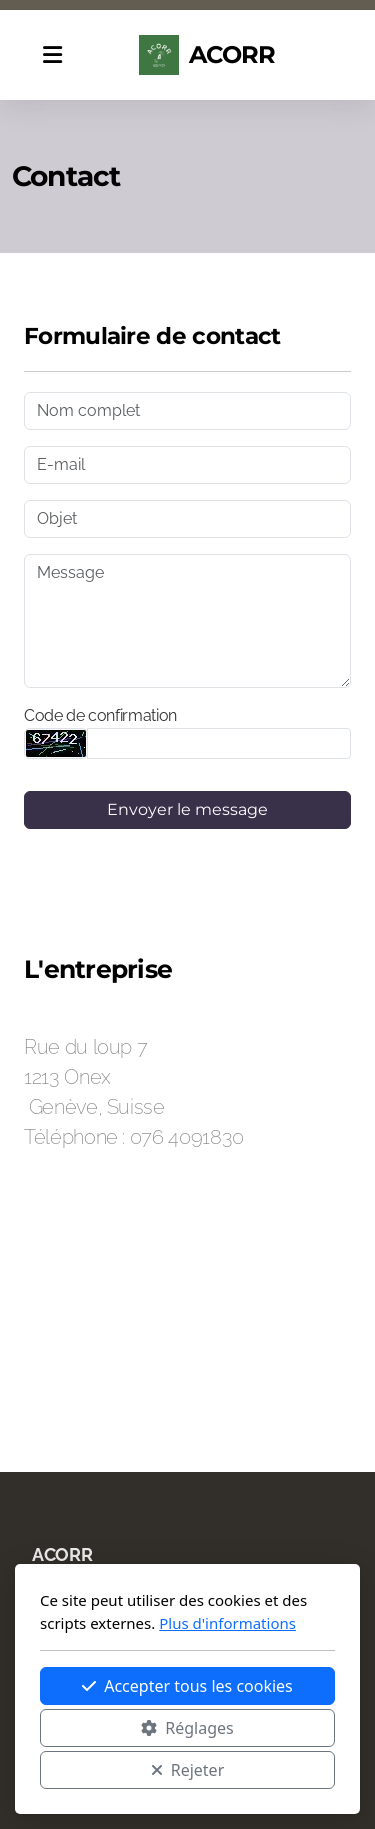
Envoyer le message (187, 809)
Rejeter (188, 1770)
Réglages (187, 1728)
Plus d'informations (227, 1623)
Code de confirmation (100, 715)
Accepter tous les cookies (187, 1686)
